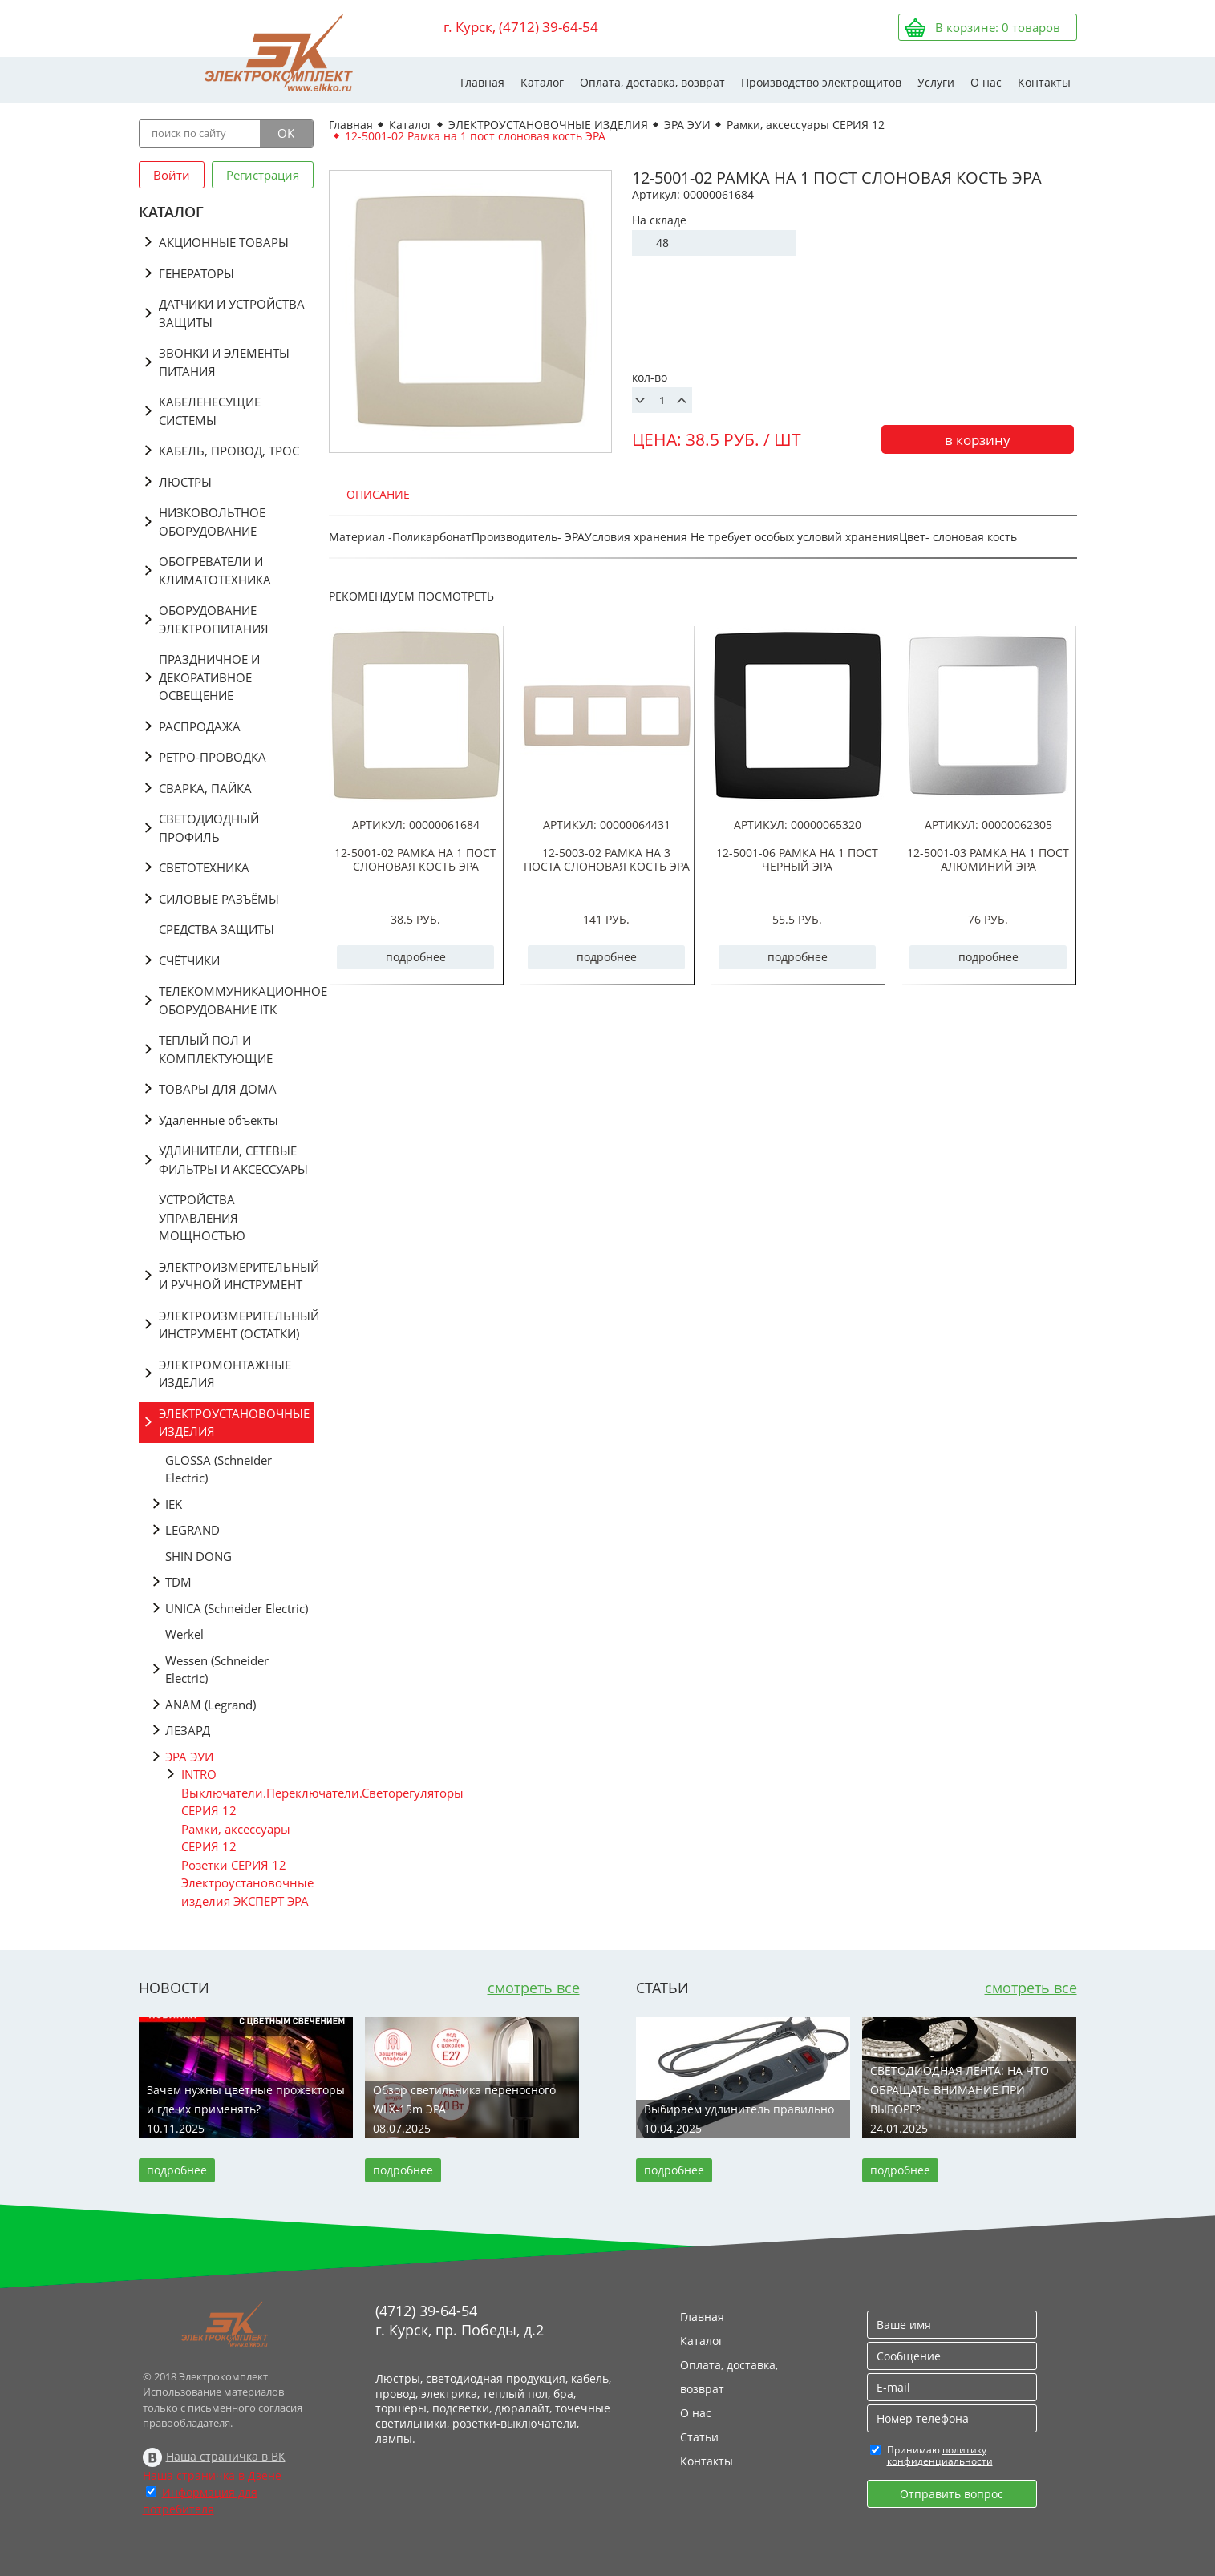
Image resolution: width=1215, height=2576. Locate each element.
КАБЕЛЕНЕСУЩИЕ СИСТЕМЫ (210, 411)
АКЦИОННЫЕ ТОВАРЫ (224, 242)
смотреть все (534, 1987)
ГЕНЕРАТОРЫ (196, 273)
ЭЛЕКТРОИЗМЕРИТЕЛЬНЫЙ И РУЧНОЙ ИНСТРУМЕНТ (236, 1276)
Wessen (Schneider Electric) (217, 1669)
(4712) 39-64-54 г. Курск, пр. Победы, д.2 (459, 2320)
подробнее (416, 956)
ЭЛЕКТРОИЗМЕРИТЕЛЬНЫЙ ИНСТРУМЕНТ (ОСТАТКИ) (236, 1325)
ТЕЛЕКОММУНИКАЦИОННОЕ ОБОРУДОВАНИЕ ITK (236, 1000)
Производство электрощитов (821, 82)
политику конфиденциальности (940, 2455)
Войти (171, 175)
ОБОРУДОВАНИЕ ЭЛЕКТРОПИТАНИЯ (214, 619)
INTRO (199, 1774)
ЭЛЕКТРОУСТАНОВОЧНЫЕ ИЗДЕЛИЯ (234, 1422)
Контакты (1044, 82)
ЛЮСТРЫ (185, 482)
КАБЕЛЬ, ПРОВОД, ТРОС (229, 451)
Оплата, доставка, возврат (652, 82)
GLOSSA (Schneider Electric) (218, 1469)
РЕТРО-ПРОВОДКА (212, 757)
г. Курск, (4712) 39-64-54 (520, 27)
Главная (482, 82)
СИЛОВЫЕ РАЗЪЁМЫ (219, 899)
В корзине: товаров (997, 27)
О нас (986, 82)
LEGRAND (192, 1530)
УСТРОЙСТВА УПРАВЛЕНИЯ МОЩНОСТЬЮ (202, 1217)
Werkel (184, 1634)
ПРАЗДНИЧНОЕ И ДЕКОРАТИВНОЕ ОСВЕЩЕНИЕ (209, 677)
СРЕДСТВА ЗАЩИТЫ (216, 929)
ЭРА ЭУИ (189, 1757)
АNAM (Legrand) (210, 1704)
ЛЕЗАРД (187, 1730)
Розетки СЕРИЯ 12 (233, 1865)
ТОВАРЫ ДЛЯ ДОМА (218, 1089)
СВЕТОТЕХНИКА (204, 867)
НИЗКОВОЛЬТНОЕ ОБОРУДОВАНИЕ (212, 521)
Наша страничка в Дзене (212, 2475)
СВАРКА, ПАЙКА (205, 788)
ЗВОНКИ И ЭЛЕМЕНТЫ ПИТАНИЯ (224, 362)
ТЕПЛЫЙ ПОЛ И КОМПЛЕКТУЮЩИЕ (216, 1049)
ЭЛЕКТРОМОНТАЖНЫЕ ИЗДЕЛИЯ (225, 1374)
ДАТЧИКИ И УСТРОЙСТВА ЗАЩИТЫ (232, 313)
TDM (178, 1582)
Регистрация (262, 175)
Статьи (699, 2437)
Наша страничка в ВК (226, 2456)
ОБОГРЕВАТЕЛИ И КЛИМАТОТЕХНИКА (215, 570)
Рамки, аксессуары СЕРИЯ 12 (235, 1838)
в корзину (977, 440)
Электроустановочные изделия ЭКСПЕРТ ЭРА (247, 1891)
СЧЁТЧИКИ (189, 960)
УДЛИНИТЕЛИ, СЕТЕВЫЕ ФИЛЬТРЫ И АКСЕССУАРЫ (233, 1159)
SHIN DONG (198, 1556)
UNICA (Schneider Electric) (236, 1608)
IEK (173, 1504)
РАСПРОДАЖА (200, 726)
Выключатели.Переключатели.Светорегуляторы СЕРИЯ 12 (247, 1802)
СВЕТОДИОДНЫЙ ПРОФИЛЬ (209, 828)
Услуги (935, 82)
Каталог (542, 82)
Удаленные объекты (218, 1120)
